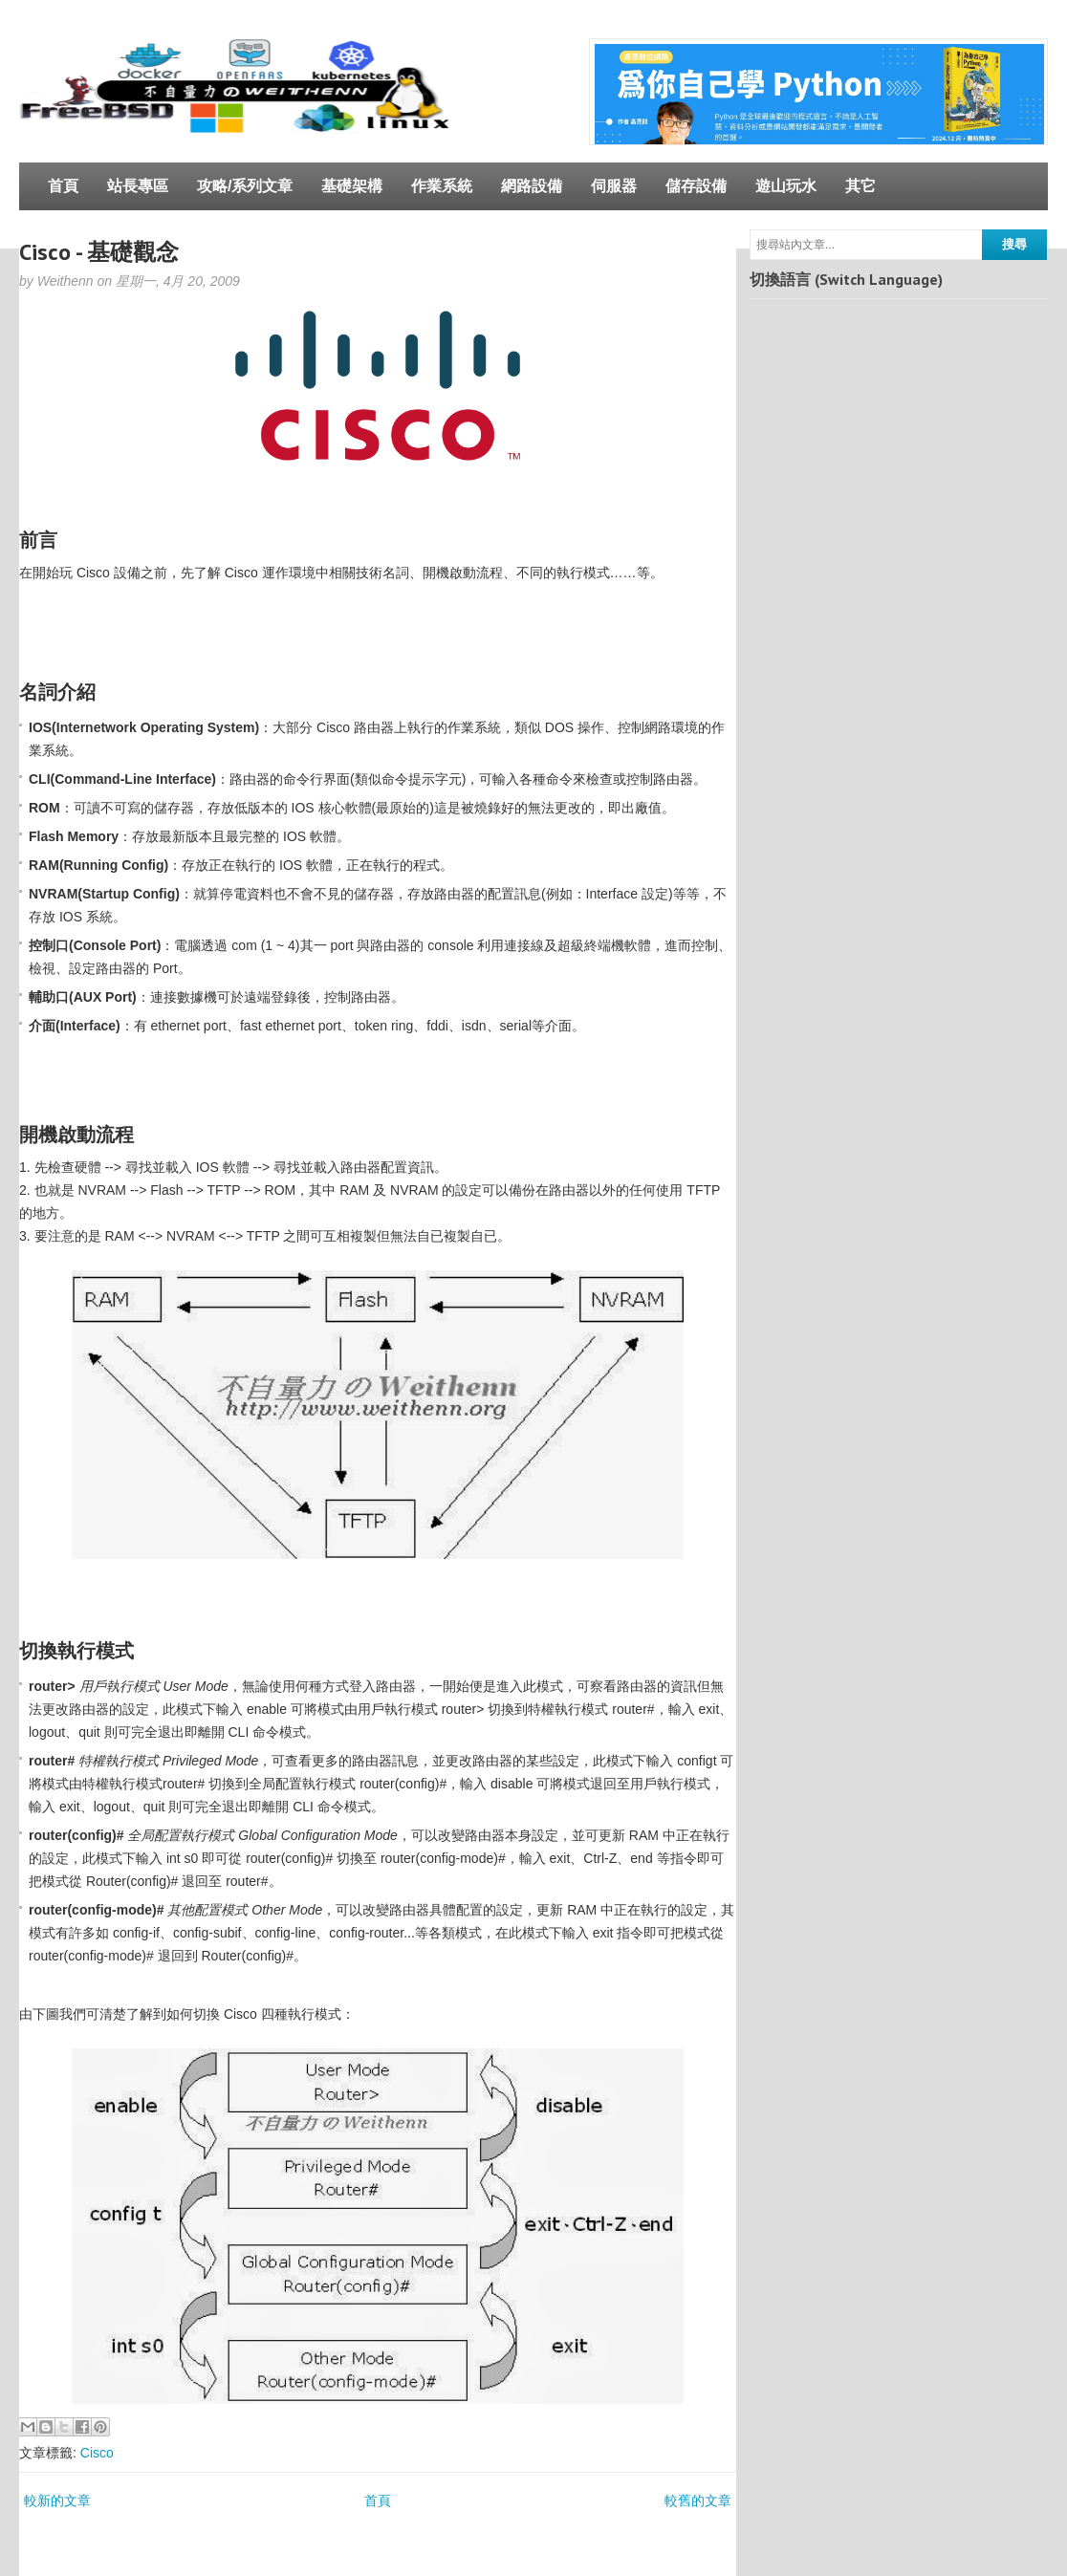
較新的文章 (57, 2500)
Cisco (97, 2452)
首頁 (63, 186)
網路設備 (531, 186)
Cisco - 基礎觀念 (99, 252)
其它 (860, 186)
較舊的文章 (697, 2500)
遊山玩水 (786, 186)
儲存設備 (696, 186)
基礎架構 (351, 186)
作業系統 (441, 186)
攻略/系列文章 (245, 186)
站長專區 (137, 186)
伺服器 (614, 186)
